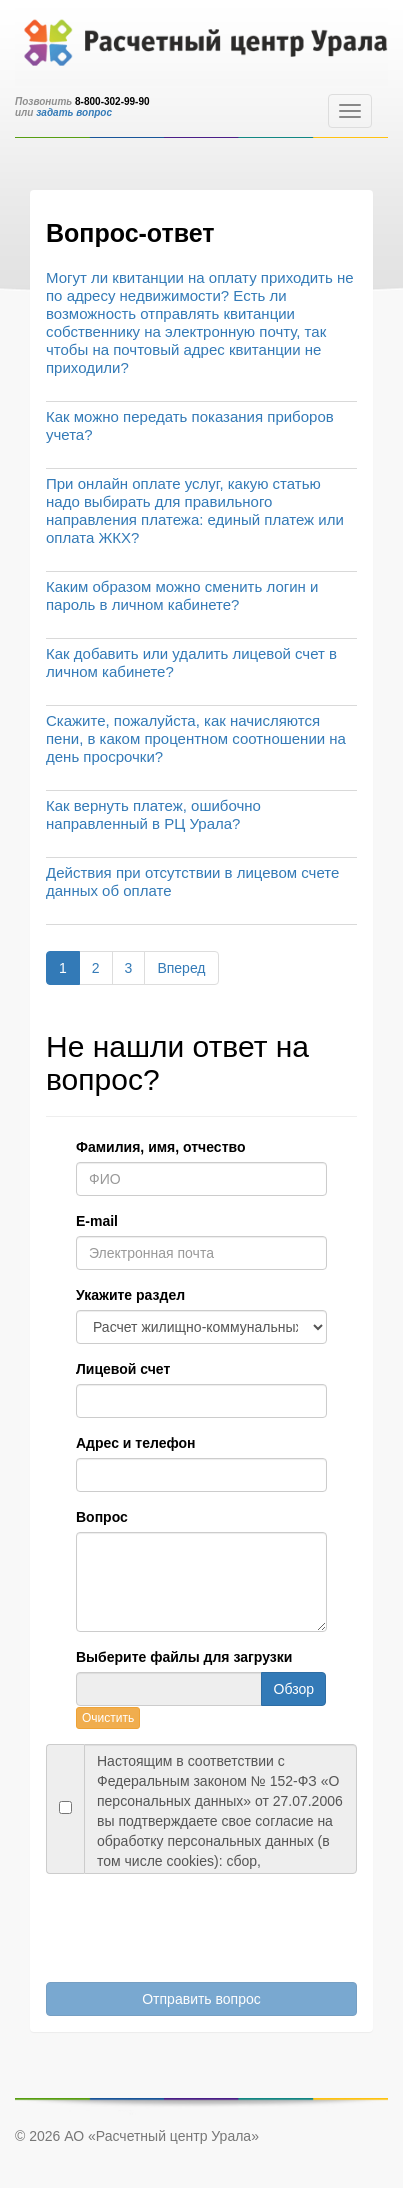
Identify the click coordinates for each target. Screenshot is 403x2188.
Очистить (108, 1718)
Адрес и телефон (136, 1443)
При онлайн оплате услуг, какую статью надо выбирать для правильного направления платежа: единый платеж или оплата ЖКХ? (195, 510)
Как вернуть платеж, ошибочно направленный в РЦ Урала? (153, 814)
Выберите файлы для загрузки (184, 1657)
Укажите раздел (130, 1295)
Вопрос (102, 1517)
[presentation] (178, 1923)
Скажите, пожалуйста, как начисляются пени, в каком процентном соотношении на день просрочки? (196, 738)
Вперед (181, 968)
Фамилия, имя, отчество (160, 1147)
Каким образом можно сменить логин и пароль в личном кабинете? (182, 595)
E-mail (97, 1221)
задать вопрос (74, 112)
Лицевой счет (123, 1369)
